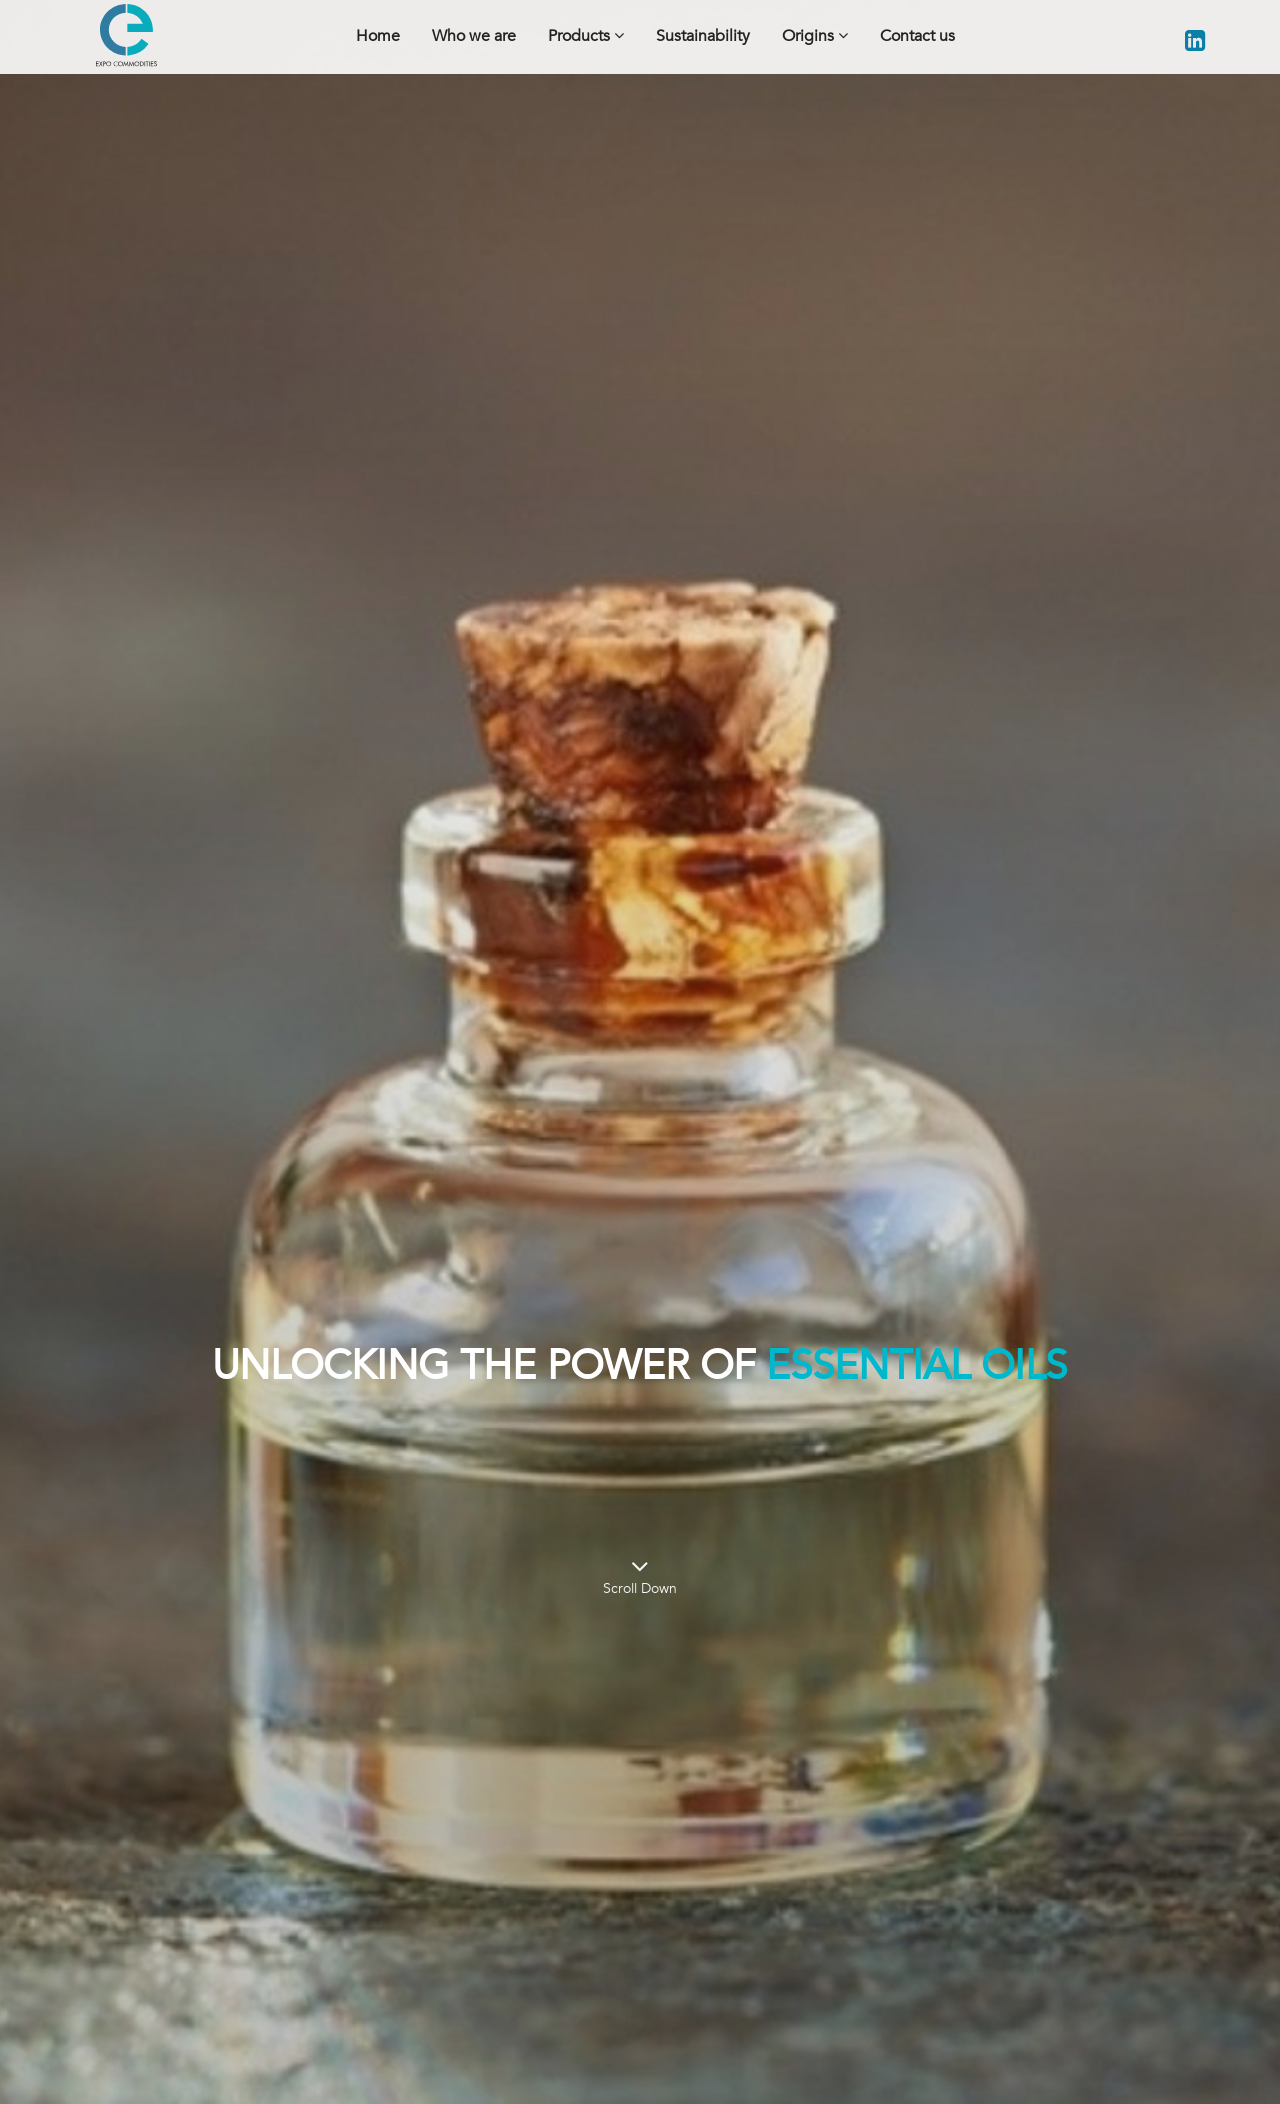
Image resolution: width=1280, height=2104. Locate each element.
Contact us (917, 36)
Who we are (474, 36)
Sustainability (703, 36)
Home (378, 36)
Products (586, 36)
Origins (815, 36)
